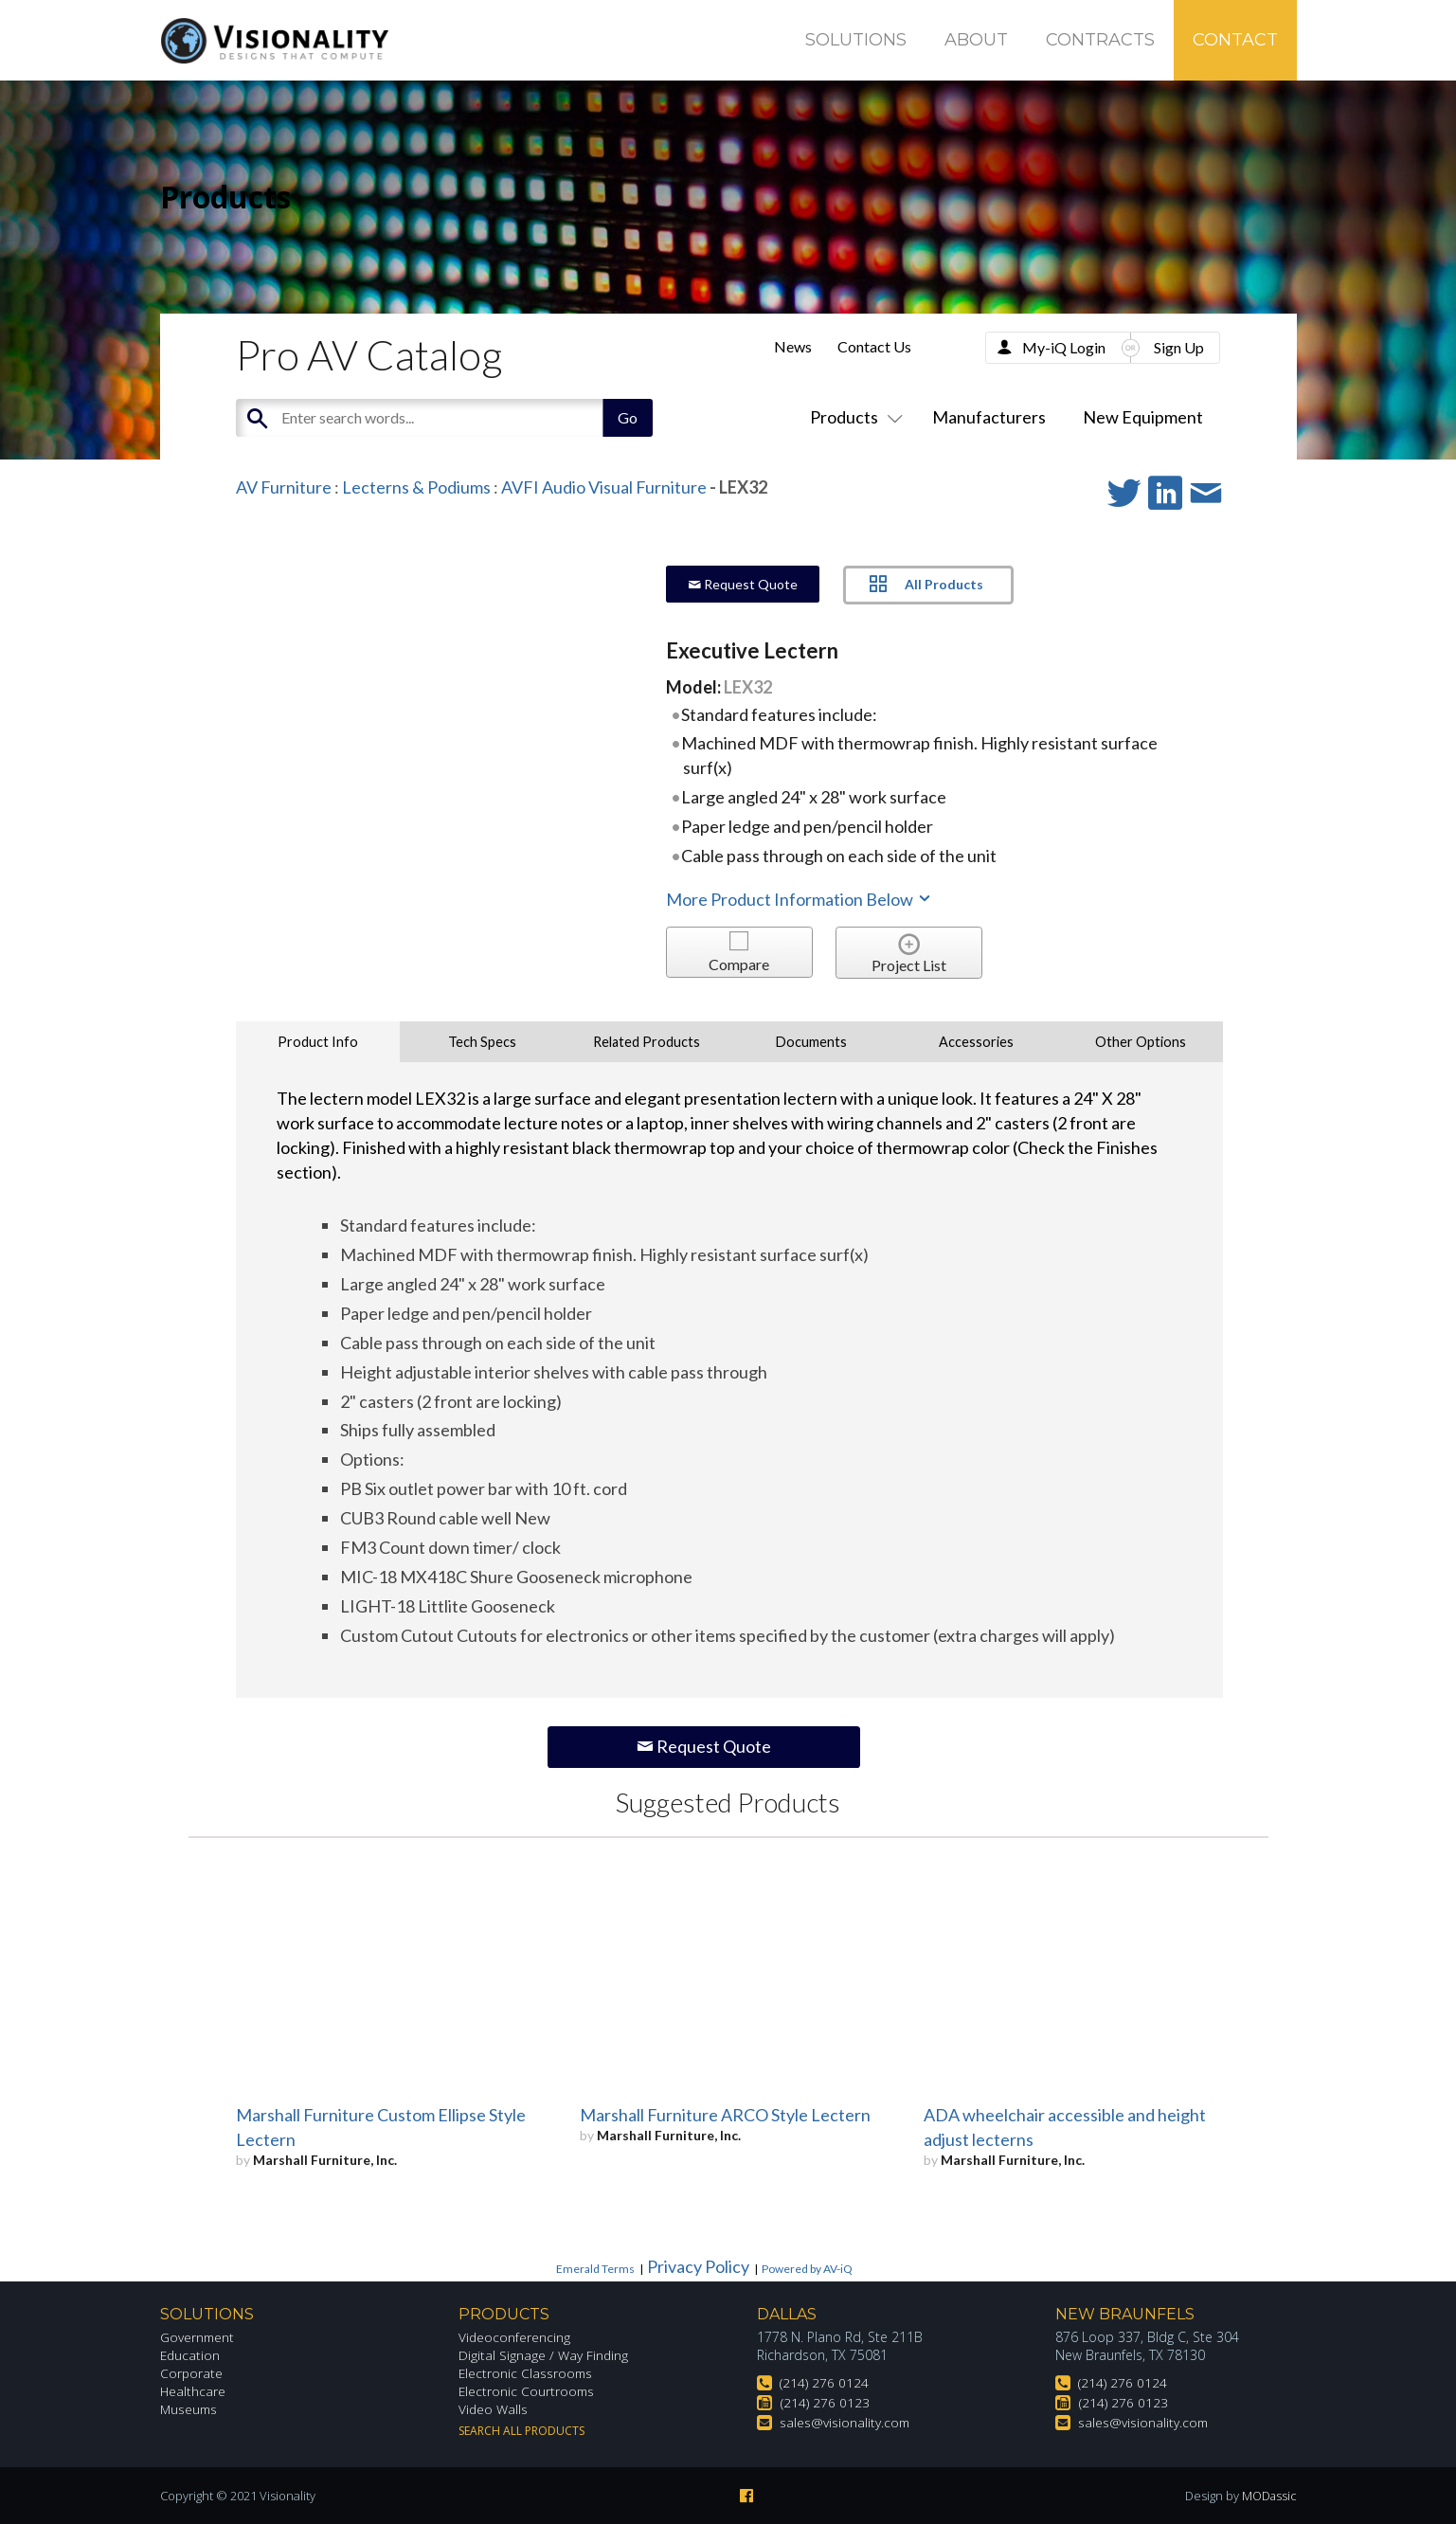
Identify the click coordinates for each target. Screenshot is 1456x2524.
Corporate (192, 2373)
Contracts (1100, 39)
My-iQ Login (1063, 347)
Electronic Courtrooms (527, 2391)
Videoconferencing (514, 2337)
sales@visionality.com (845, 2422)
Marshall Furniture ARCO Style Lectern (725, 2114)
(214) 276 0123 (825, 2402)
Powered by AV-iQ (807, 2269)
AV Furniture (284, 487)
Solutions (856, 39)
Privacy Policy (698, 2266)
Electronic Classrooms (526, 2373)
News (793, 346)
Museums (190, 2409)
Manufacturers (989, 416)
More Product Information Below (799, 899)
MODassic (1268, 2495)
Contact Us (874, 346)
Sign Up (1179, 347)
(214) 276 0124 (824, 2382)
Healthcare (193, 2391)
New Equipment (1143, 416)
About (976, 39)
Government (198, 2337)
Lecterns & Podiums (416, 487)
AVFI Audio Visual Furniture (604, 487)
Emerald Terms (595, 2269)
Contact (1235, 39)
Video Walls (493, 2409)
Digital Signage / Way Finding (543, 2355)
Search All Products (521, 2431)
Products (852, 416)
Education (191, 2355)
